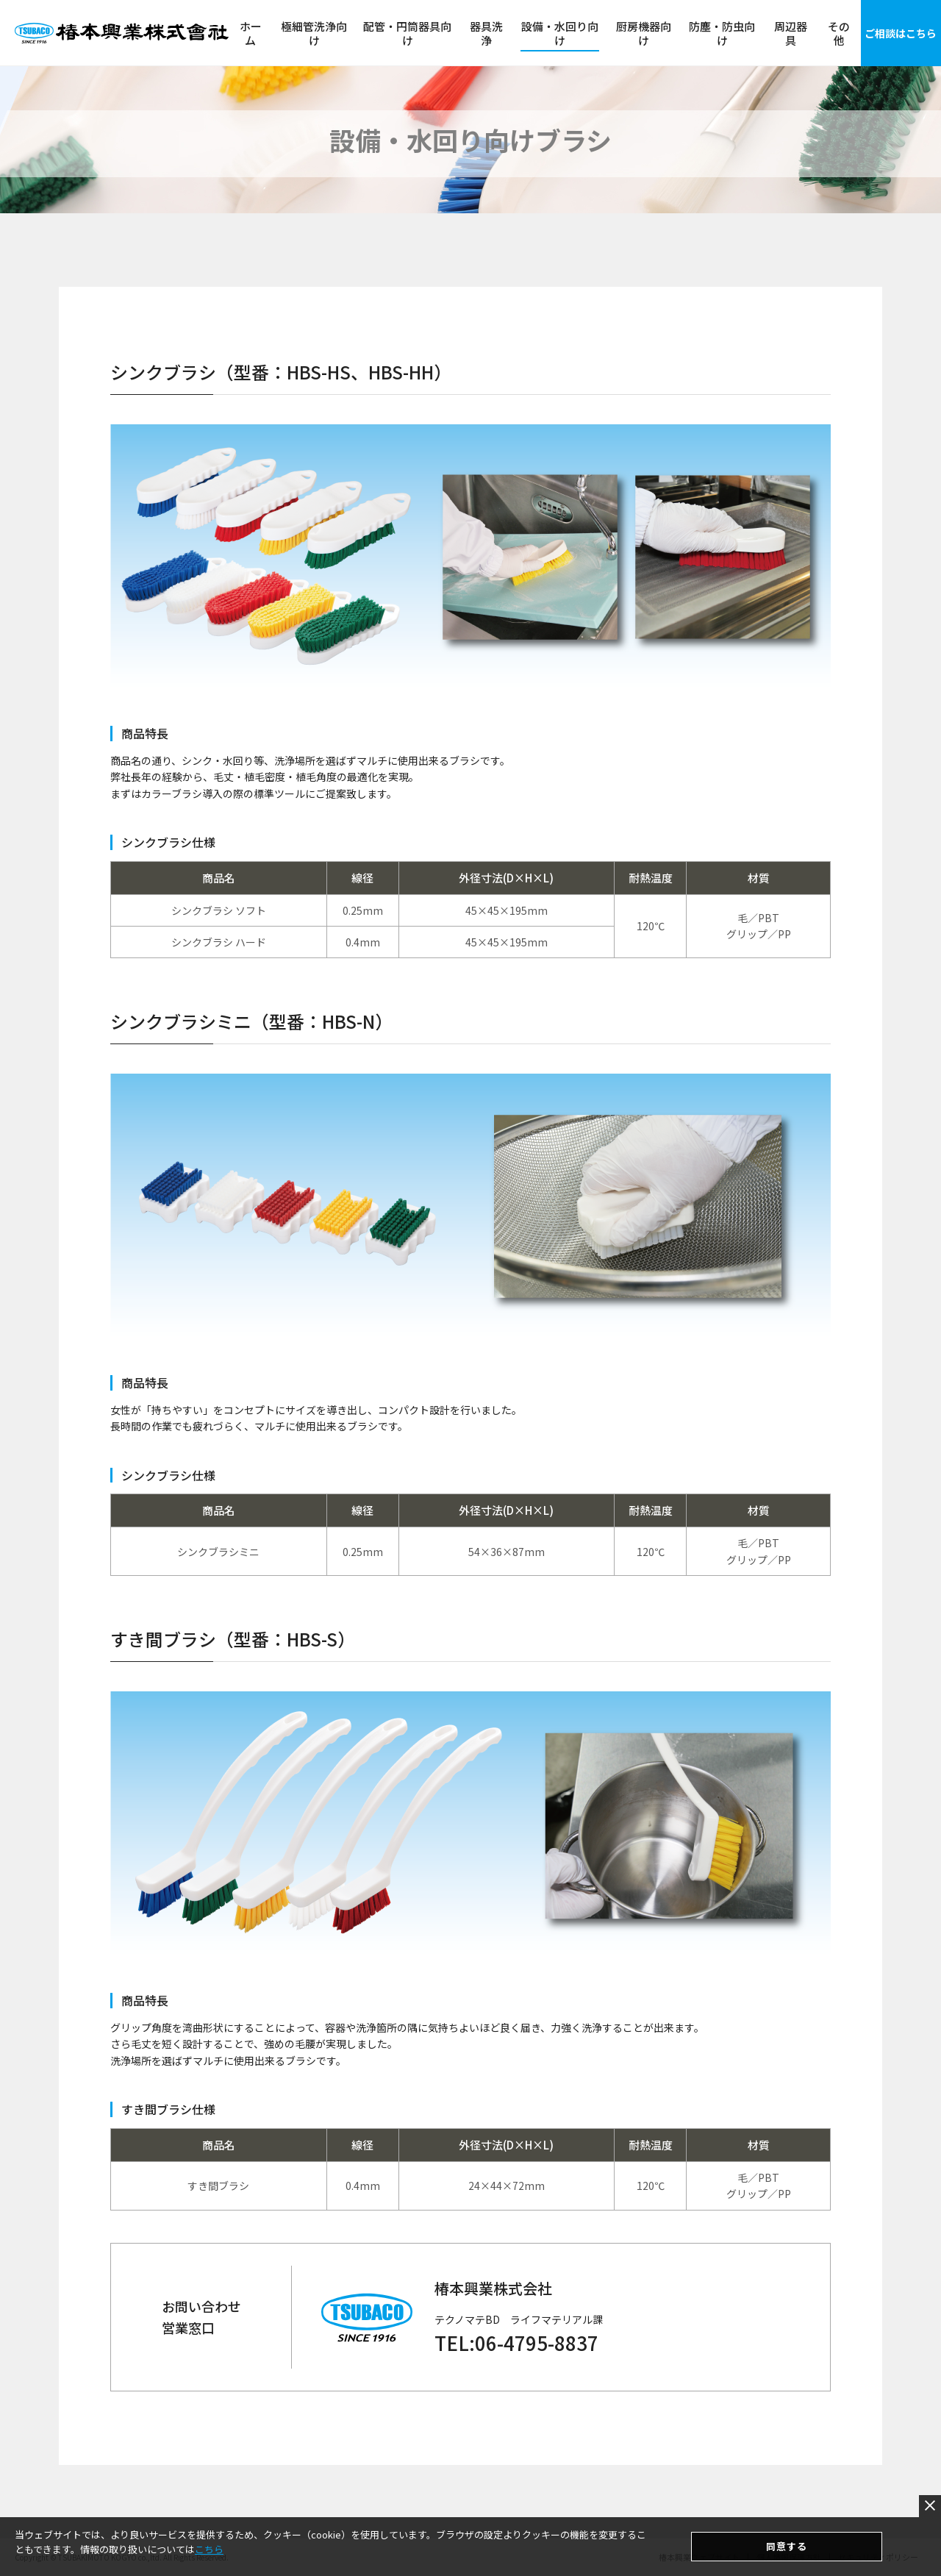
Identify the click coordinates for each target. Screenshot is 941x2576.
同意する (786, 2547)
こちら (209, 2550)
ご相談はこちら (901, 33)
